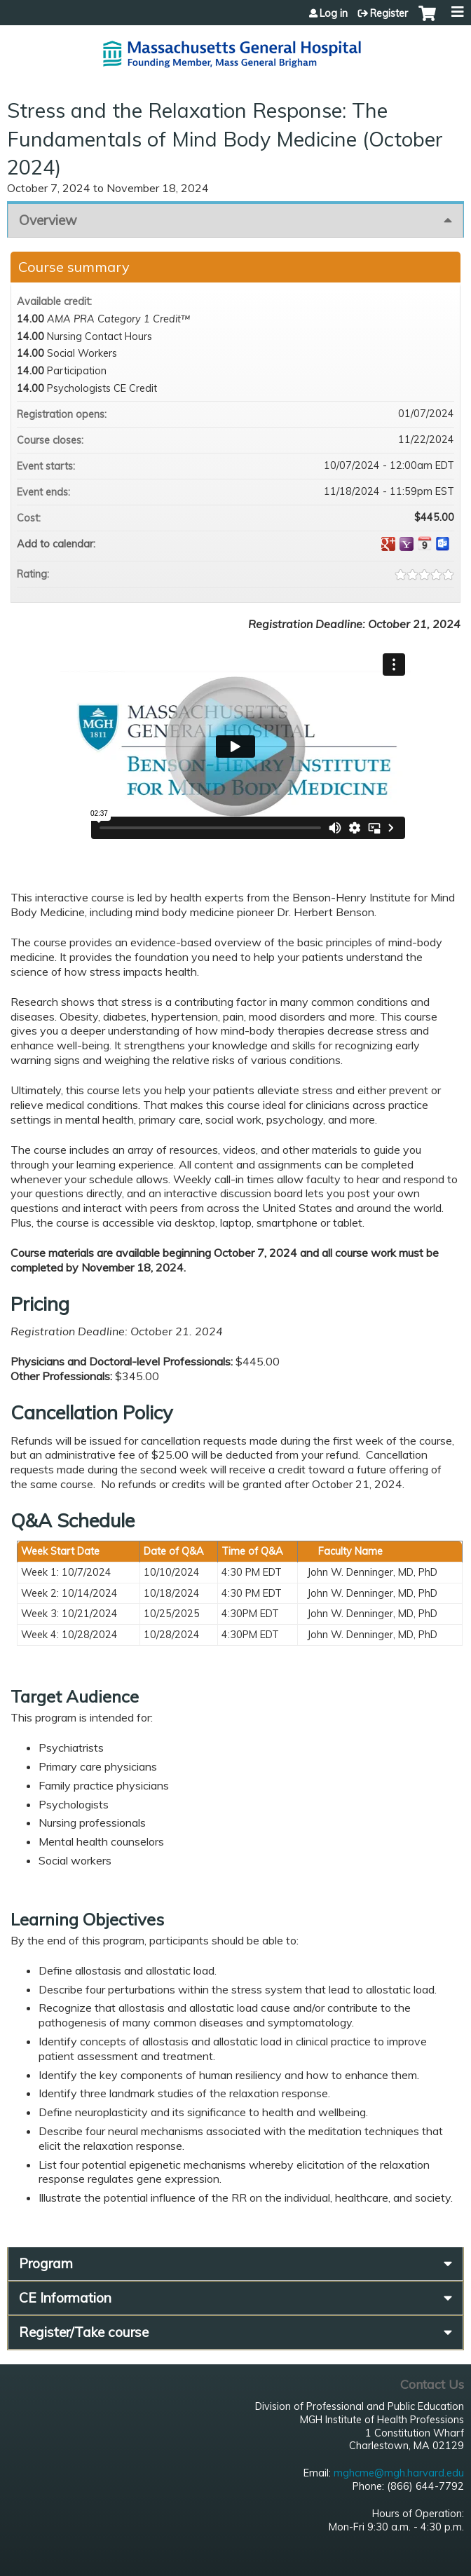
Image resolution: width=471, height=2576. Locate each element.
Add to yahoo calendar (407, 544)
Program (46, 2263)
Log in (334, 13)
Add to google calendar (388, 544)
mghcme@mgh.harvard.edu (399, 2473)
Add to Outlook (443, 544)
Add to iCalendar (425, 543)
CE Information (65, 2297)
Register (389, 13)
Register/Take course (84, 2332)
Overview (48, 220)
